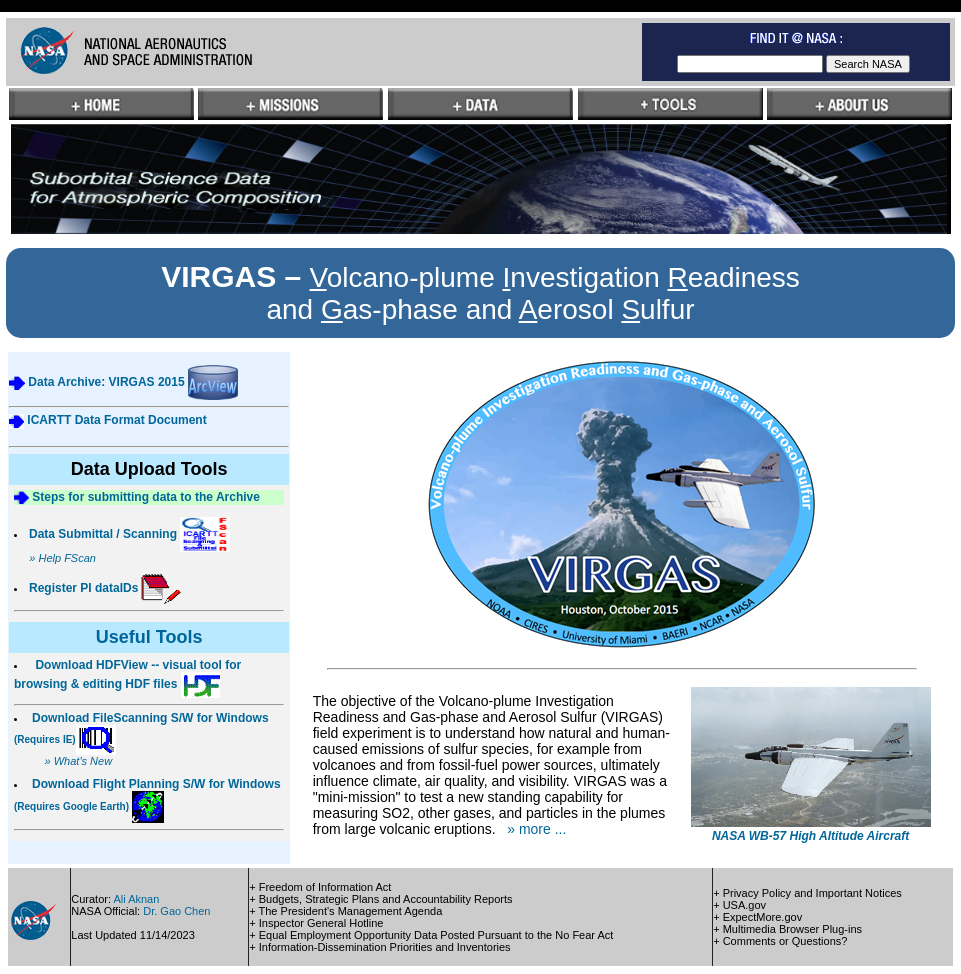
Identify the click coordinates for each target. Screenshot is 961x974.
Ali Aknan (136, 899)
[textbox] (750, 64)
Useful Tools (149, 637)
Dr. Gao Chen (176, 911)
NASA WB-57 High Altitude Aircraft (810, 836)
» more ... (536, 829)
